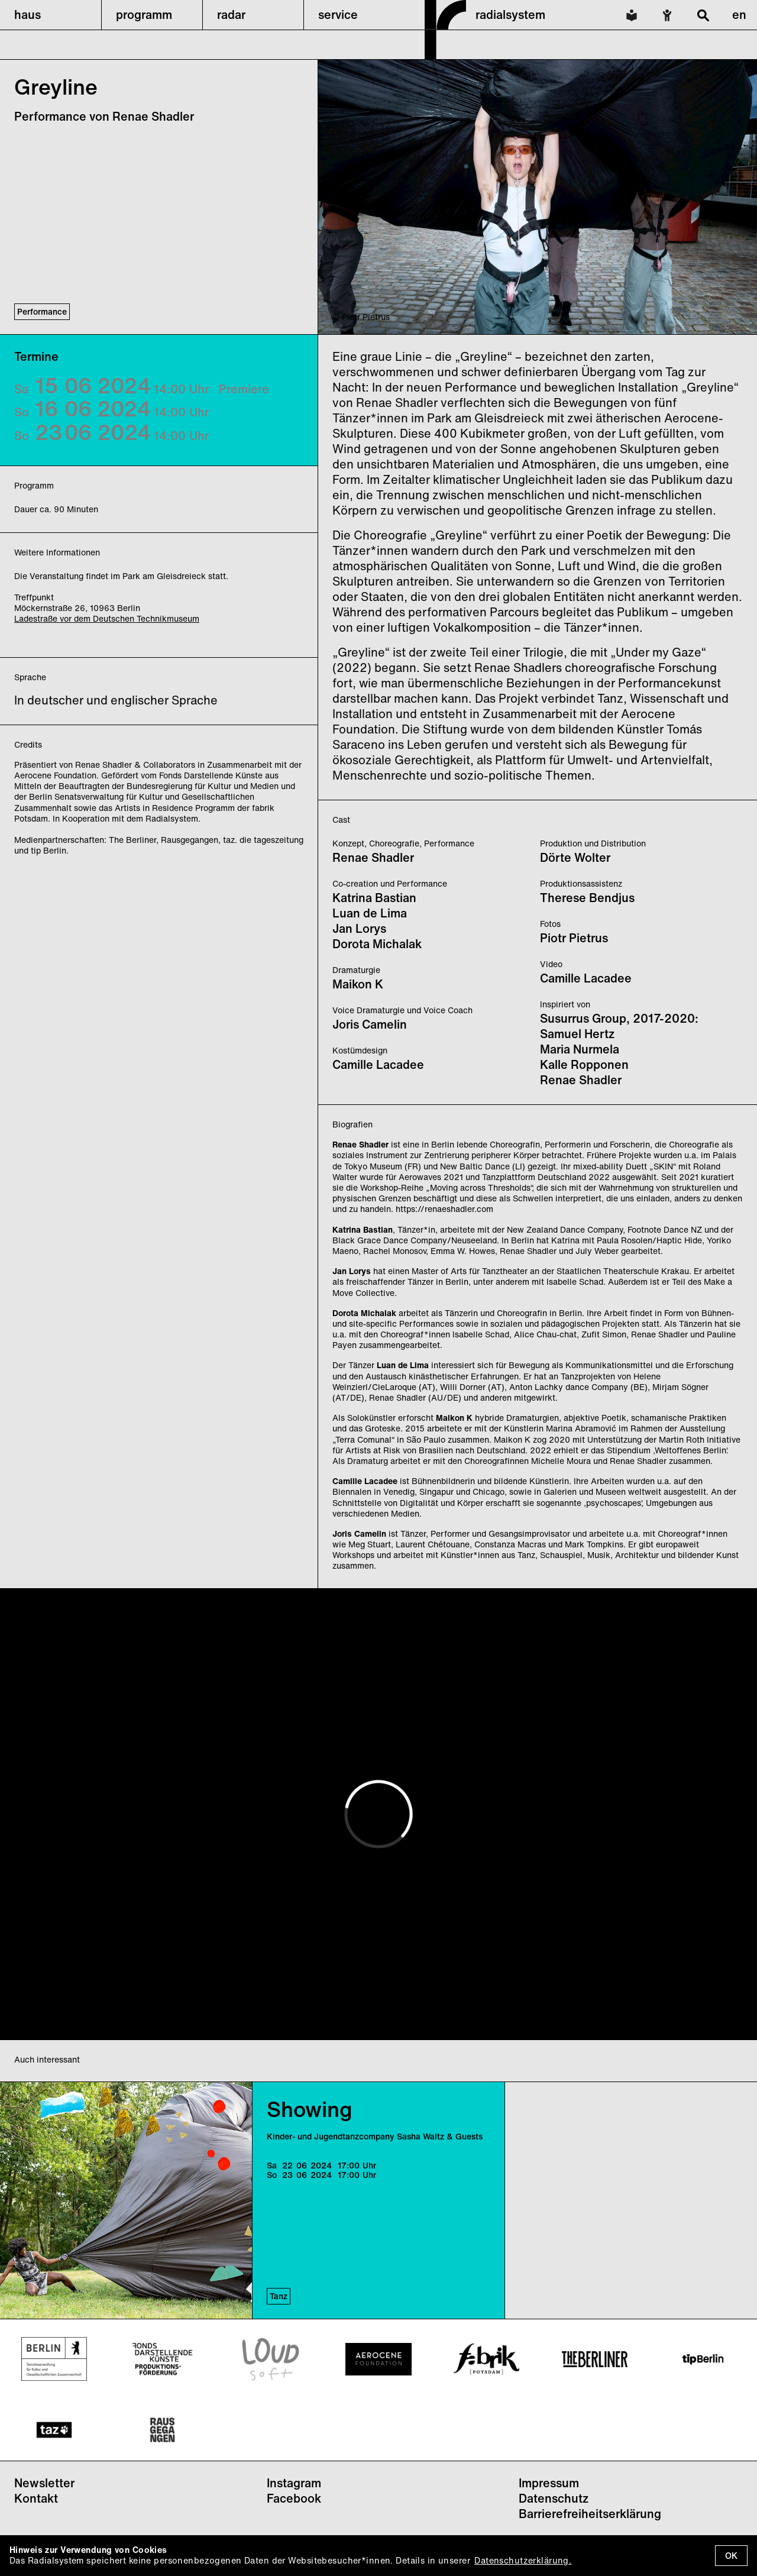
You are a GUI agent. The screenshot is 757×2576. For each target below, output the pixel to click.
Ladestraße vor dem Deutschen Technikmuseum (106, 618)
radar (231, 14)
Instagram (294, 2482)
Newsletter (44, 2482)
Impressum (549, 2482)
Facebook (294, 2498)
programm (144, 14)
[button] (50, 15)
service (338, 14)
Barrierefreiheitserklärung (590, 2513)
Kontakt (36, 2498)
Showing (309, 2109)
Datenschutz (553, 2498)
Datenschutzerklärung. (522, 2560)
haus (27, 14)
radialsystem (510, 14)
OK (731, 2555)
